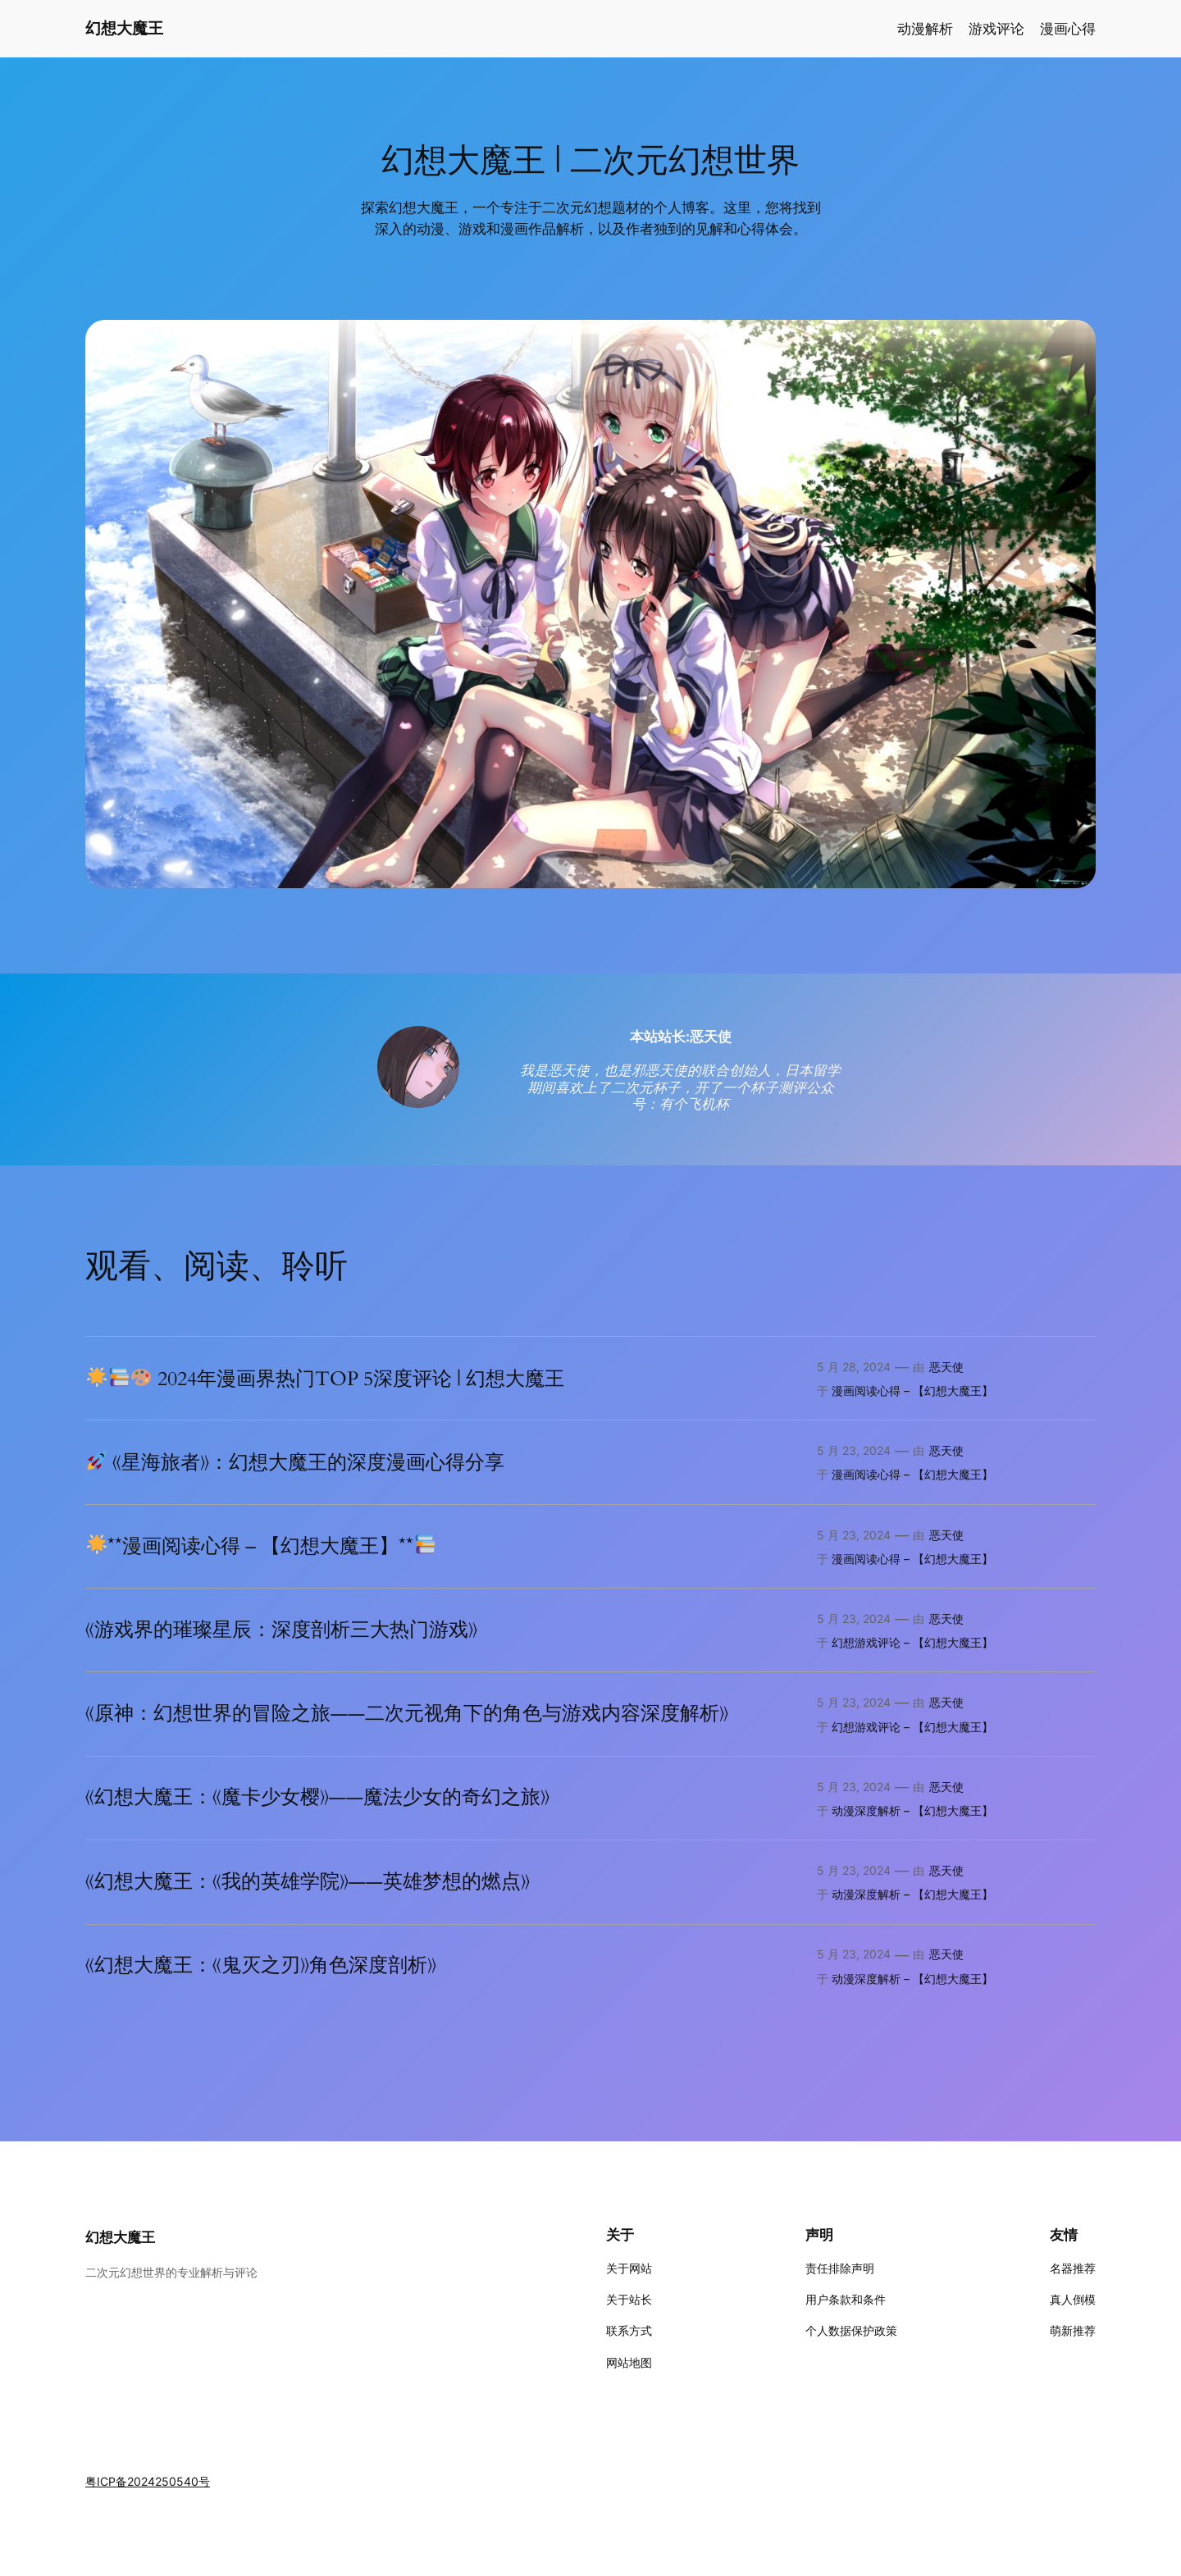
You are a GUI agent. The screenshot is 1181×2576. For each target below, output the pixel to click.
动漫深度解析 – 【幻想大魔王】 (912, 1810)
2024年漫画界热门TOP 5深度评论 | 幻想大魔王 (325, 1378)
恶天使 (946, 1367)
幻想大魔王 (124, 28)
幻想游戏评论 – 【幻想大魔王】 (912, 1642)
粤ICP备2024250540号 (147, 2481)
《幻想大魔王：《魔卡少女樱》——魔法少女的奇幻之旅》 (317, 1797)
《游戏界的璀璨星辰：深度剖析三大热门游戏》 (281, 1630)
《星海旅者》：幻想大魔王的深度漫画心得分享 (296, 1462)
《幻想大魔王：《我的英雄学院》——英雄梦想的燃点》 (307, 1882)
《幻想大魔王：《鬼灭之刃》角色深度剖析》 (260, 1965)
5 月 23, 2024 (854, 1450)
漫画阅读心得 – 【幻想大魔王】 (912, 1390)
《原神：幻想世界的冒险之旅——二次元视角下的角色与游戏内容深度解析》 (406, 1714)
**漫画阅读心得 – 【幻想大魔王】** (261, 1545)
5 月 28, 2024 (854, 1367)
